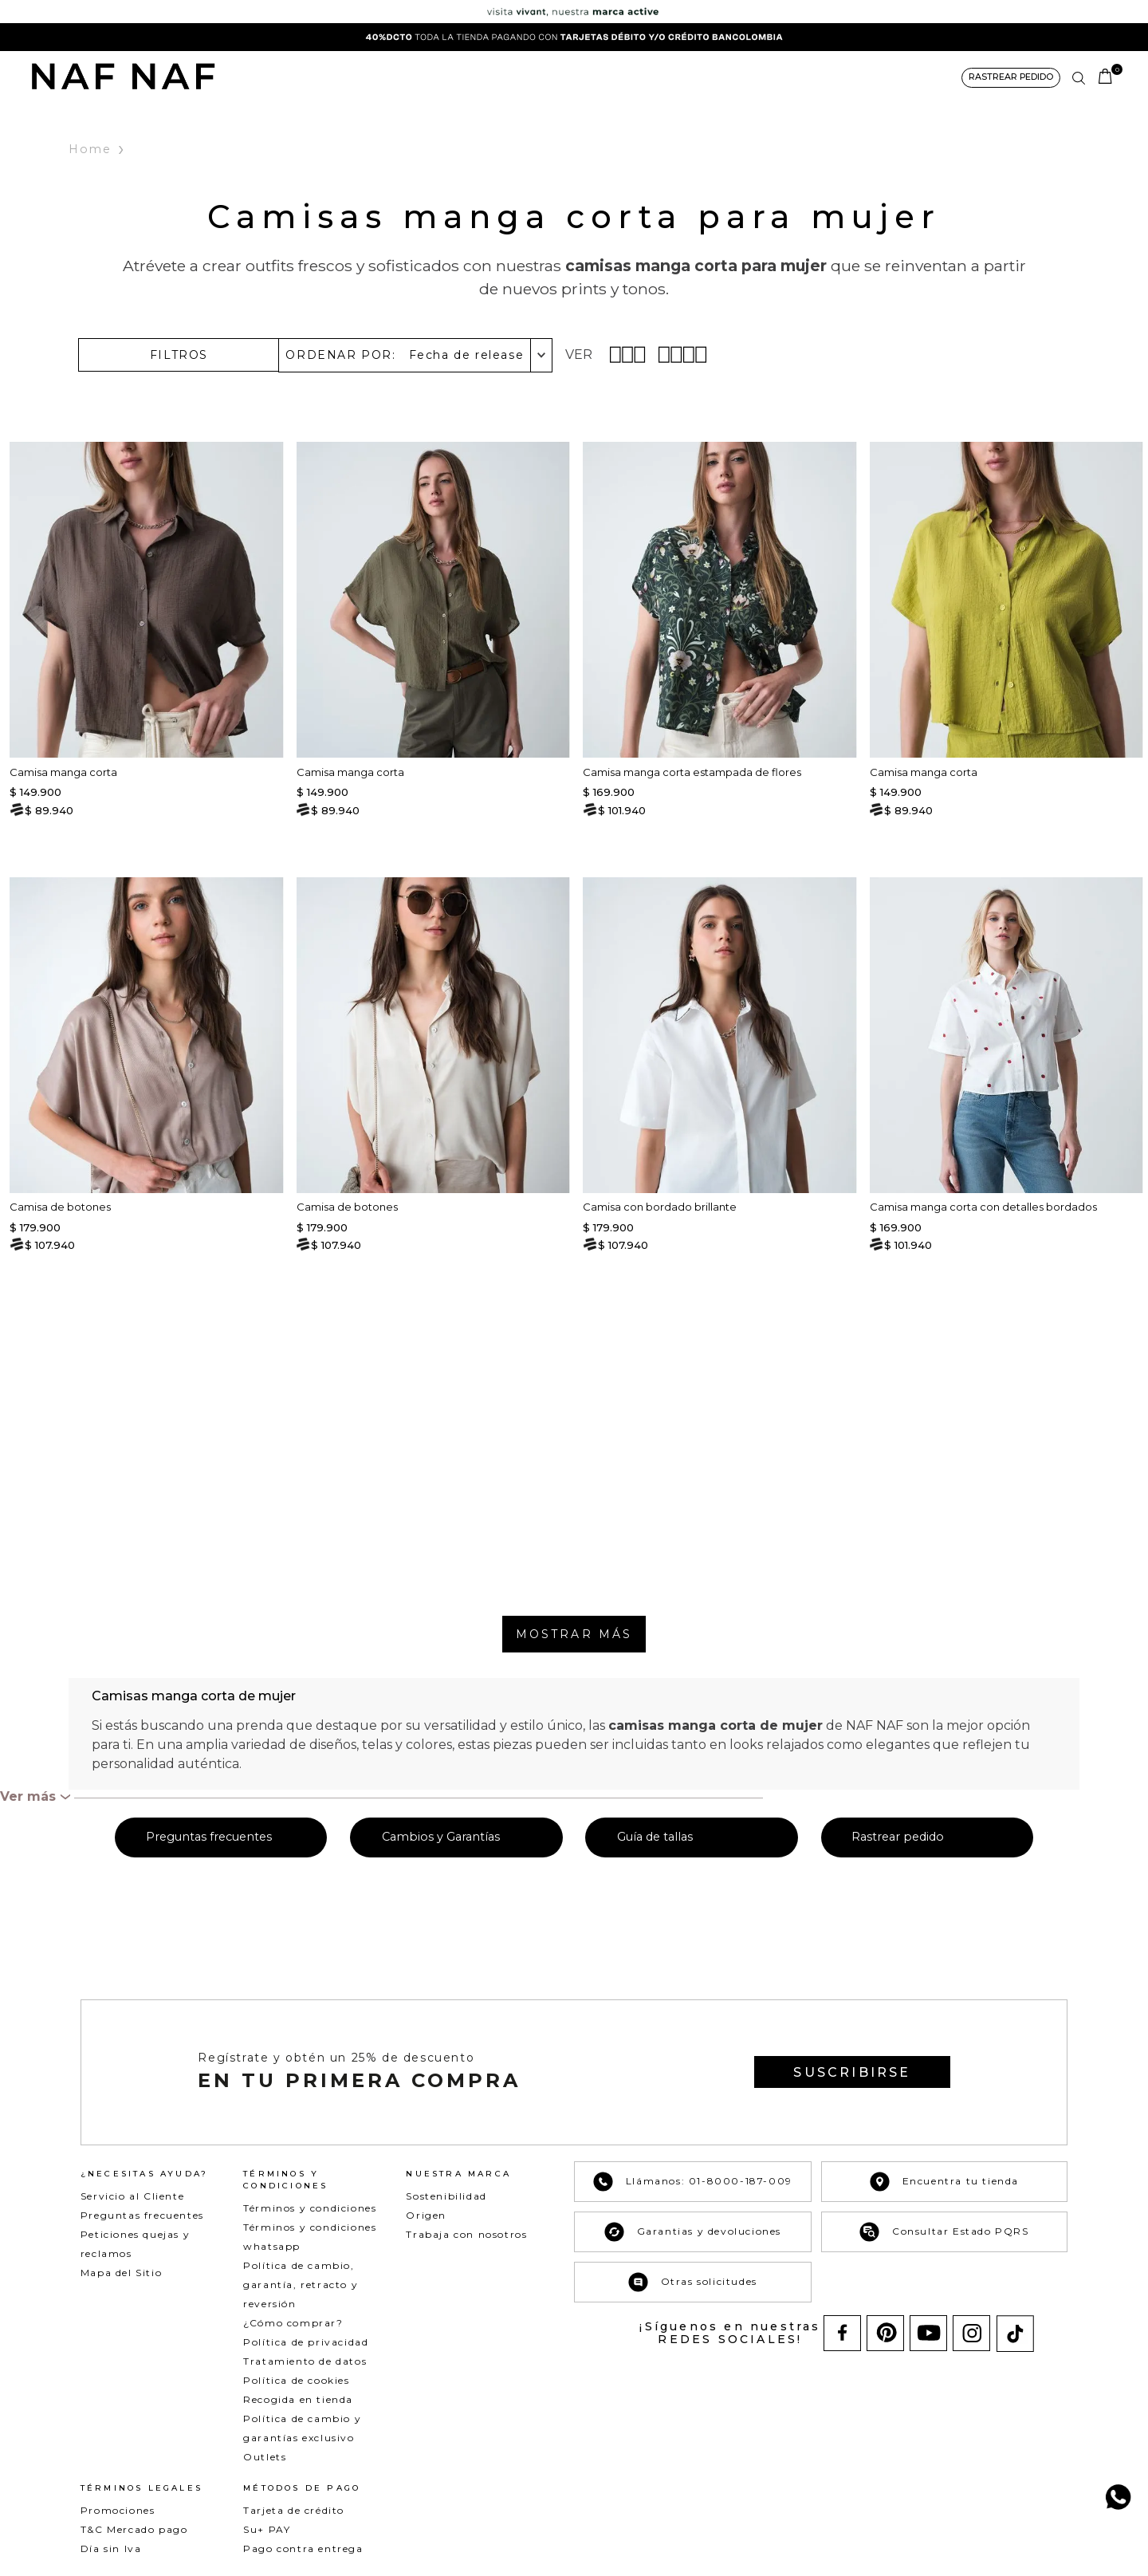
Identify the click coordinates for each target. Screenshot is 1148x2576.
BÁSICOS (494, 77)
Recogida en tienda (298, 2399)
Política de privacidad (305, 2342)
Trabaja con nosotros (466, 2234)
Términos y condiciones (309, 2208)
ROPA (386, 77)
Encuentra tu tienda (944, 2182)
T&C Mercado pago (134, 2529)
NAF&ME (736, 77)
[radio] (629, 354)
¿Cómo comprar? (293, 2323)
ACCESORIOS (663, 77)
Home (91, 149)
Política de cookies (296, 2380)
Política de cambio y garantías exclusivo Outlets (302, 2438)
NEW (340, 77)
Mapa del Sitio (121, 2273)
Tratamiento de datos (305, 2361)
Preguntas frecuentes (209, 1837)
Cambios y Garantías (441, 1837)
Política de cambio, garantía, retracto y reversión (300, 2284)
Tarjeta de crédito (293, 2510)
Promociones (118, 2510)
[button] (1009, 78)
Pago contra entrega (303, 2548)
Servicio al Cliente (132, 2196)
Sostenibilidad (446, 2196)
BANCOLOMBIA (815, 77)
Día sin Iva (111, 2548)
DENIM (436, 77)
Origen (426, 2215)
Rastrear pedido (897, 1837)
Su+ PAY (266, 2529)
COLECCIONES (573, 77)
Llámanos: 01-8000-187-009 (692, 2182)
